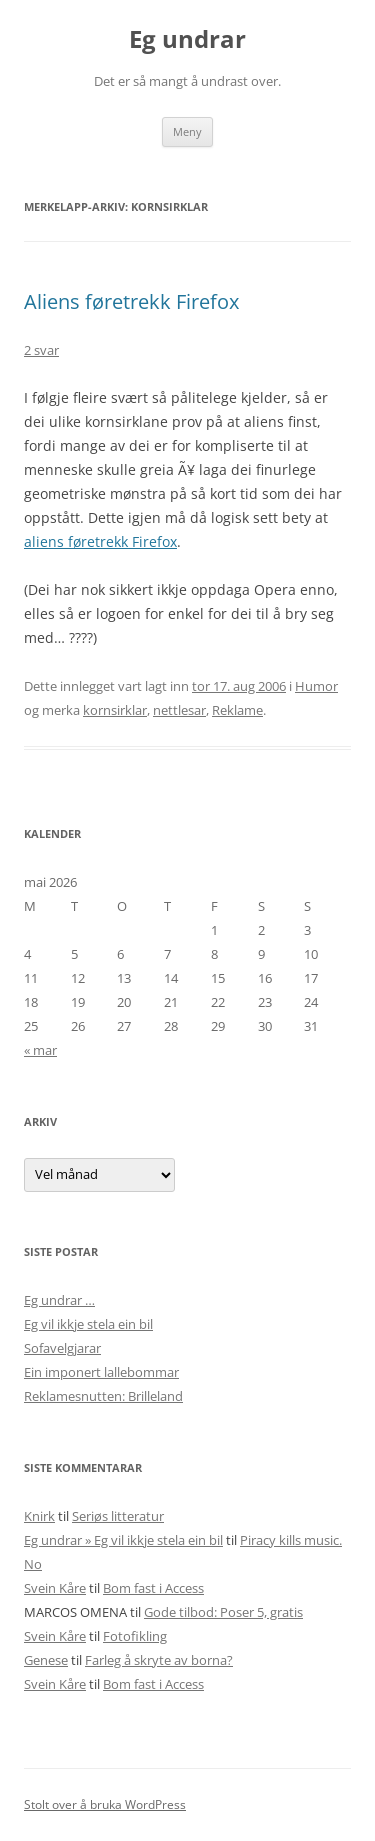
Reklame (237, 710)
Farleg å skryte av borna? (159, 1660)
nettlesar (179, 710)
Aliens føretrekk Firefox (131, 301)
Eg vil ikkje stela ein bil (88, 1324)
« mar (40, 1050)
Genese (46, 1660)
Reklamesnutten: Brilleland (103, 1396)
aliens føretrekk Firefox (100, 541)
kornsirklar (115, 710)
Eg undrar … (59, 1300)
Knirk (39, 1516)
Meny (187, 131)
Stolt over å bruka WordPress (105, 1804)
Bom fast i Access (153, 1588)
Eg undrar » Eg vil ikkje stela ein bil (123, 1540)
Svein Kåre (55, 1588)
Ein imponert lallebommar (101, 1372)
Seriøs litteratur (118, 1516)
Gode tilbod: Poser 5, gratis (223, 1612)
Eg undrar (187, 39)
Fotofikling (135, 1636)
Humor (316, 686)
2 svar (41, 350)
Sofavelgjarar (62, 1348)
